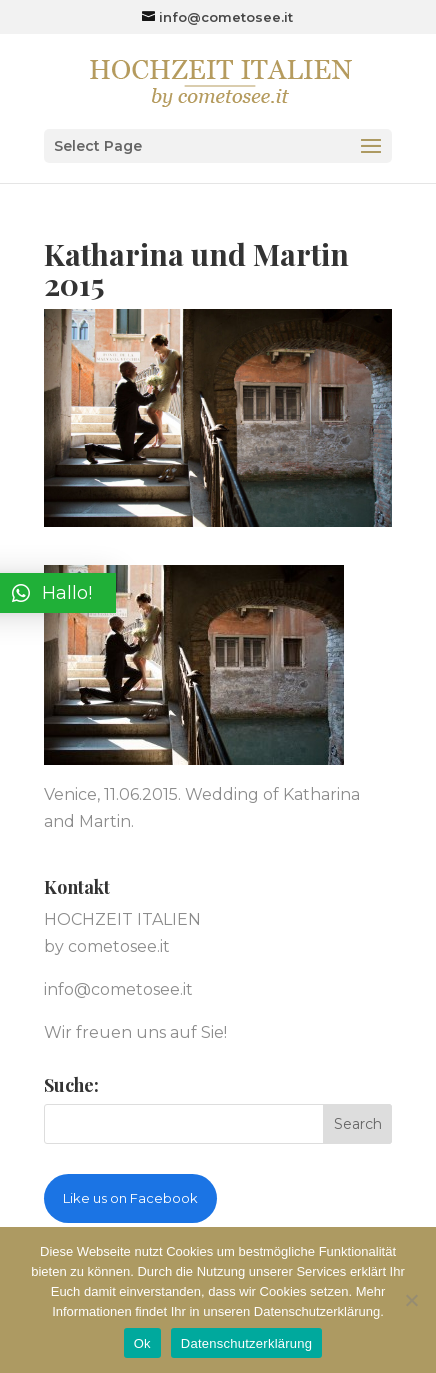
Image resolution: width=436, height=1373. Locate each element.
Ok (142, 1343)
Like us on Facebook (130, 1198)
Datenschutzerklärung (246, 1343)
